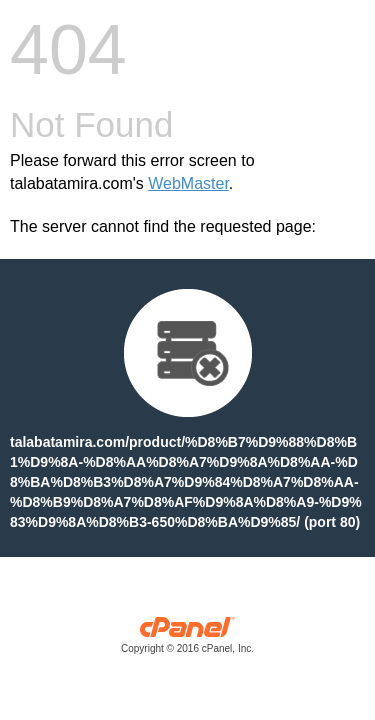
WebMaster (188, 183)
